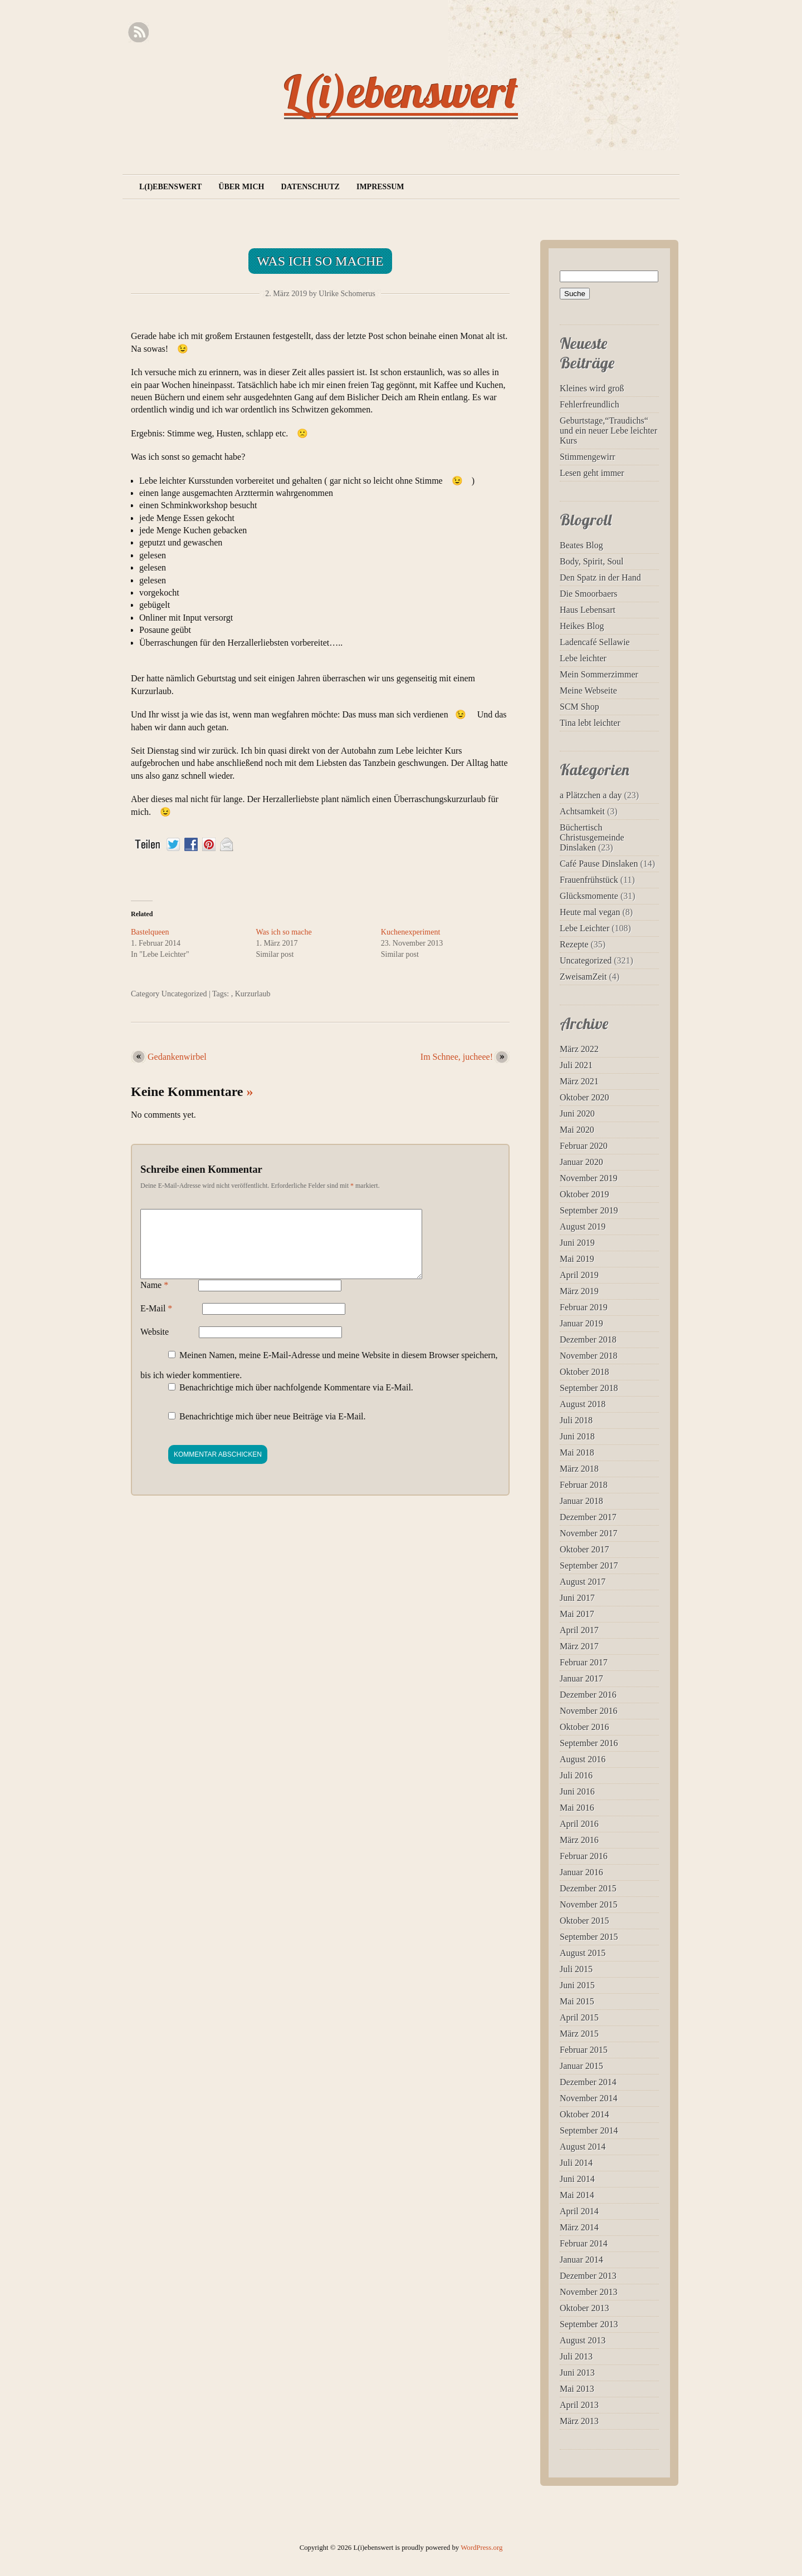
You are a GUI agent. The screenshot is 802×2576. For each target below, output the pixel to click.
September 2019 (589, 1210)
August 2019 (582, 1226)
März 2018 (579, 1468)
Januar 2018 (581, 1501)
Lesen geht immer (592, 473)
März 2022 (579, 1049)
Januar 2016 (581, 1872)
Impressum (380, 187)
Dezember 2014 (588, 2082)
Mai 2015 (577, 2001)
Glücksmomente (589, 896)
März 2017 (579, 1646)
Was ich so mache (320, 261)
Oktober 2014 (584, 2114)
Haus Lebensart (587, 609)
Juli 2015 (576, 1969)
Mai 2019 (577, 1259)
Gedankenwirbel (177, 1056)
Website (154, 1345)
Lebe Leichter (584, 928)
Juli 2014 (576, 2162)
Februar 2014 (584, 2243)
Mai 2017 (577, 1614)
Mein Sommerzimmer (599, 674)
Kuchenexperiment (411, 932)
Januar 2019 (581, 1323)
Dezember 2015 (588, 1888)
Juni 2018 (577, 1436)
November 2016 (589, 1710)
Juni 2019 (577, 1242)
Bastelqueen (150, 932)
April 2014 (579, 2211)
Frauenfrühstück (589, 879)
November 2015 (589, 1904)
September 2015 (589, 1936)
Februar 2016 (584, 1856)
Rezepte (574, 944)
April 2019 (579, 1275)
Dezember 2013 (588, 2275)
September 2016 (589, 1743)
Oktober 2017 (584, 1549)
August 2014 (582, 2146)
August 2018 (582, 1404)
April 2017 (579, 1630)
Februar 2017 (584, 1662)
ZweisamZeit (583, 976)
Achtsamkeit (582, 811)
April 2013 (579, 2405)
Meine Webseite (588, 690)
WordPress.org (481, 2548)
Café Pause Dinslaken (599, 863)
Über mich (241, 187)
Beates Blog (581, 545)
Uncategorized (184, 994)
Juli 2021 (576, 1065)
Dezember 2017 (588, 1517)
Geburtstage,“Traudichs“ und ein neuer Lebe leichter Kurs (608, 430)
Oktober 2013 (584, 2308)
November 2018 (589, 1355)
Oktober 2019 (584, 1194)
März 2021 (579, 1081)
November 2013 (589, 2292)
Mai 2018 (577, 1452)
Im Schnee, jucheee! (456, 1056)
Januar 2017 (581, 1678)
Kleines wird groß (592, 388)
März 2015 (579, 2033)
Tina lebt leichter (590, 722)
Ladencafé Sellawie (595, 642)
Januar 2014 (581, 2259)
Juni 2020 (577, 1113)
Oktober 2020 (584, 1097)
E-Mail (156, 1321)
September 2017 (589, 1565)
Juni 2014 (577, 2179)
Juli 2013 (576, 2356)
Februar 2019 (584, 1307)
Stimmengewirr (587, 456)
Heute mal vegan (590, 912)
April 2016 (579, 1823)
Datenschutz (310, 187)
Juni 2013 (577, 2372)
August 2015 (582, 1953)
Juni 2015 (577, 1985)
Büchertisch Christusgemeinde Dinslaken (592, 837)
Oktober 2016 (584, 1727)
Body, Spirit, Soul (592, 561)
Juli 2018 (576, 1420)
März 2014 (579, 2227)
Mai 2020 (577, 1129)
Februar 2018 (584, 1484)
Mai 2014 (577, 2195)
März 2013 (579, 2421)
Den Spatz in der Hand (600, 577)
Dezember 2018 (588, 1339)
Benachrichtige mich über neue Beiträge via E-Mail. (272, 1429)
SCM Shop (579, 706)
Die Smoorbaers (589, 593)
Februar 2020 (584, 1146)
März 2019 (579, 1291)
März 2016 (579, 1840)
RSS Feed (138, 32)
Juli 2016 (576, 1775)
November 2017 (589, 1533)
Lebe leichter (583, 658)
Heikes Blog (582, 626)
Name (154, 1298)
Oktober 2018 (584, 1372)
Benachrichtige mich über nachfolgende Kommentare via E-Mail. (296, 1400)
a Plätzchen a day (591, 795)
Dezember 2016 (588, 1694)
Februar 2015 (584, 2049)
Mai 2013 (577, 2388)
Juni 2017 (577, 1597)
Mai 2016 (577, 1807)
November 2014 (589, 2098)
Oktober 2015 (584, 1920)
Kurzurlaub (253, 994)
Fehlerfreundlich (589, 404)
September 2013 (589, 2324)
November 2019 (589, 1178)
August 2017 (582, 1581)
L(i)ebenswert (401, 91)
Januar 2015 (581, 2066)
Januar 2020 (581, 1162)
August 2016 (582, 1759)
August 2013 (582, 2340)
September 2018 (589, 1388)
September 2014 (589, 2130)
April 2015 (579, 2017)
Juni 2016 (577, 1791)
